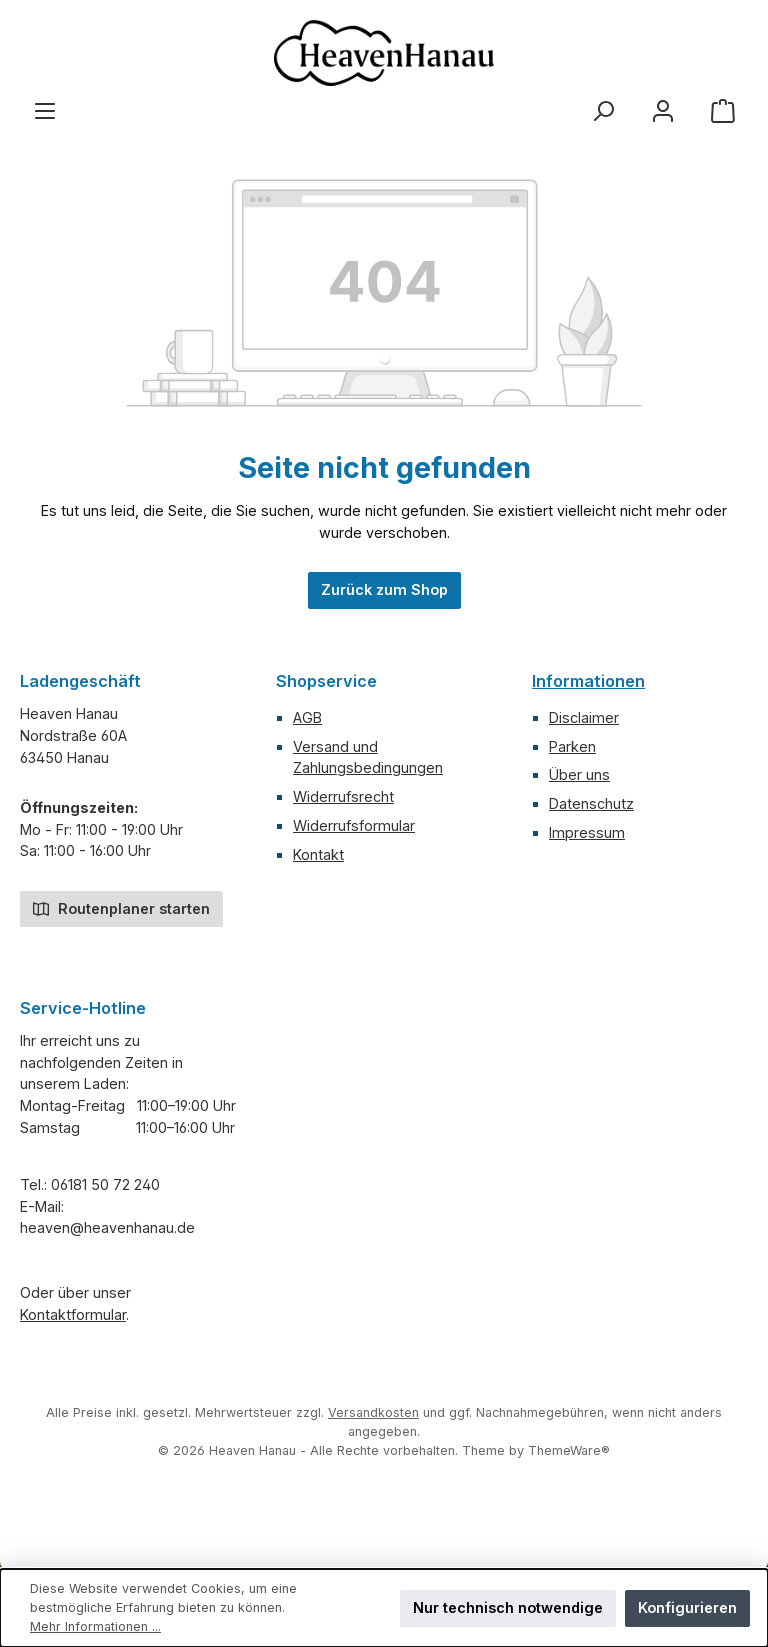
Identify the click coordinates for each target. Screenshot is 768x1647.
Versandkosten (373, 1412)
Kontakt (318, 854)
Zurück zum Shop (384, 589)
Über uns (579, 774)
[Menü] (45, 111)
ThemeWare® (569, 1450)
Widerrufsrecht (343, 796)
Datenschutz (591, 803)
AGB (307, 717)
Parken (572, 746)
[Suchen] (603, 111)
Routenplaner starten (121, 907)
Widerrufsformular (354, 825)
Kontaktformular (73, 1314)
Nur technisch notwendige (508, 1607)
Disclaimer (584, 717)
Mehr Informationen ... (95, 1626)
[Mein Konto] (663, 111)
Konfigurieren (687, 1607)
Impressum (587, 832)
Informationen (588, 681)
